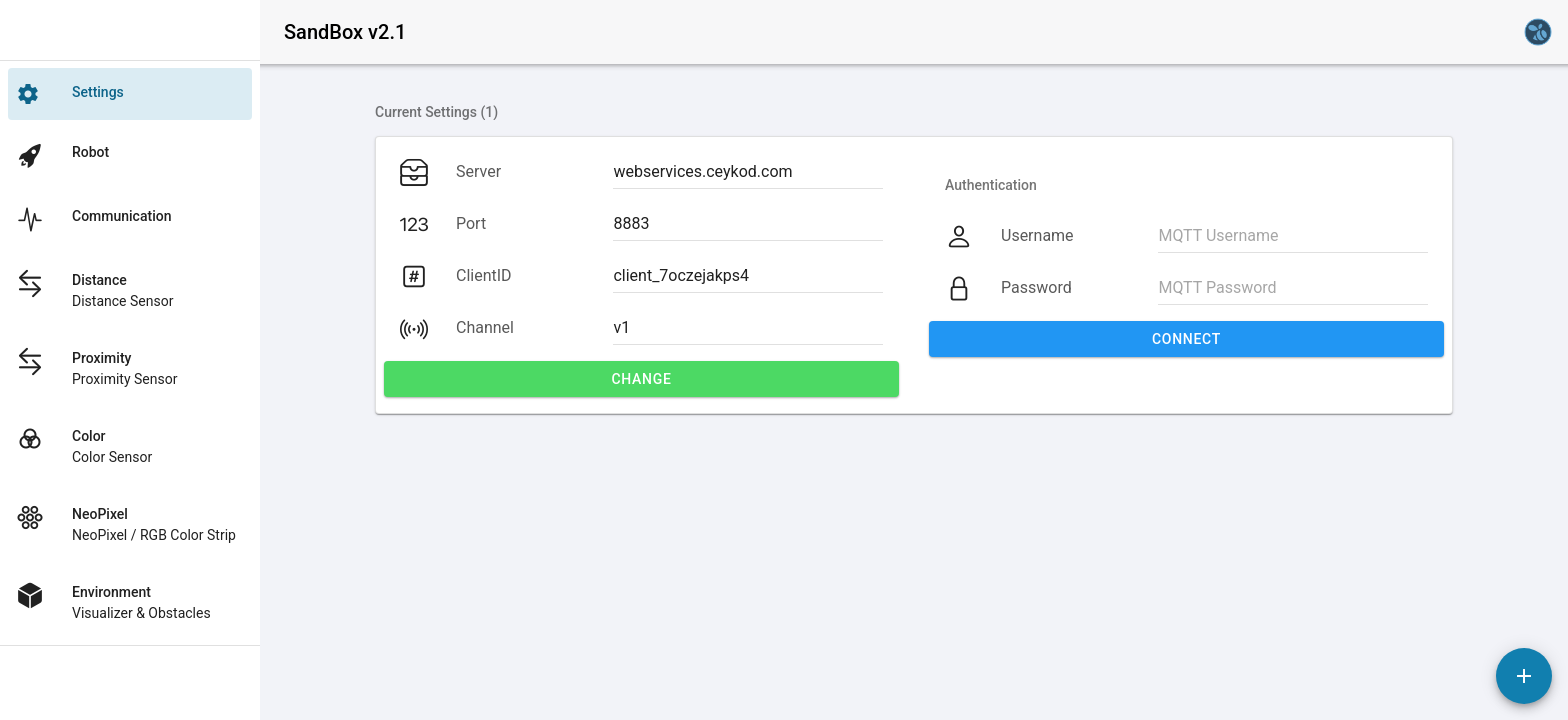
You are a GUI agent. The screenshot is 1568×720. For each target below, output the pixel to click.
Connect (1186, 339)
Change (641, 379)
